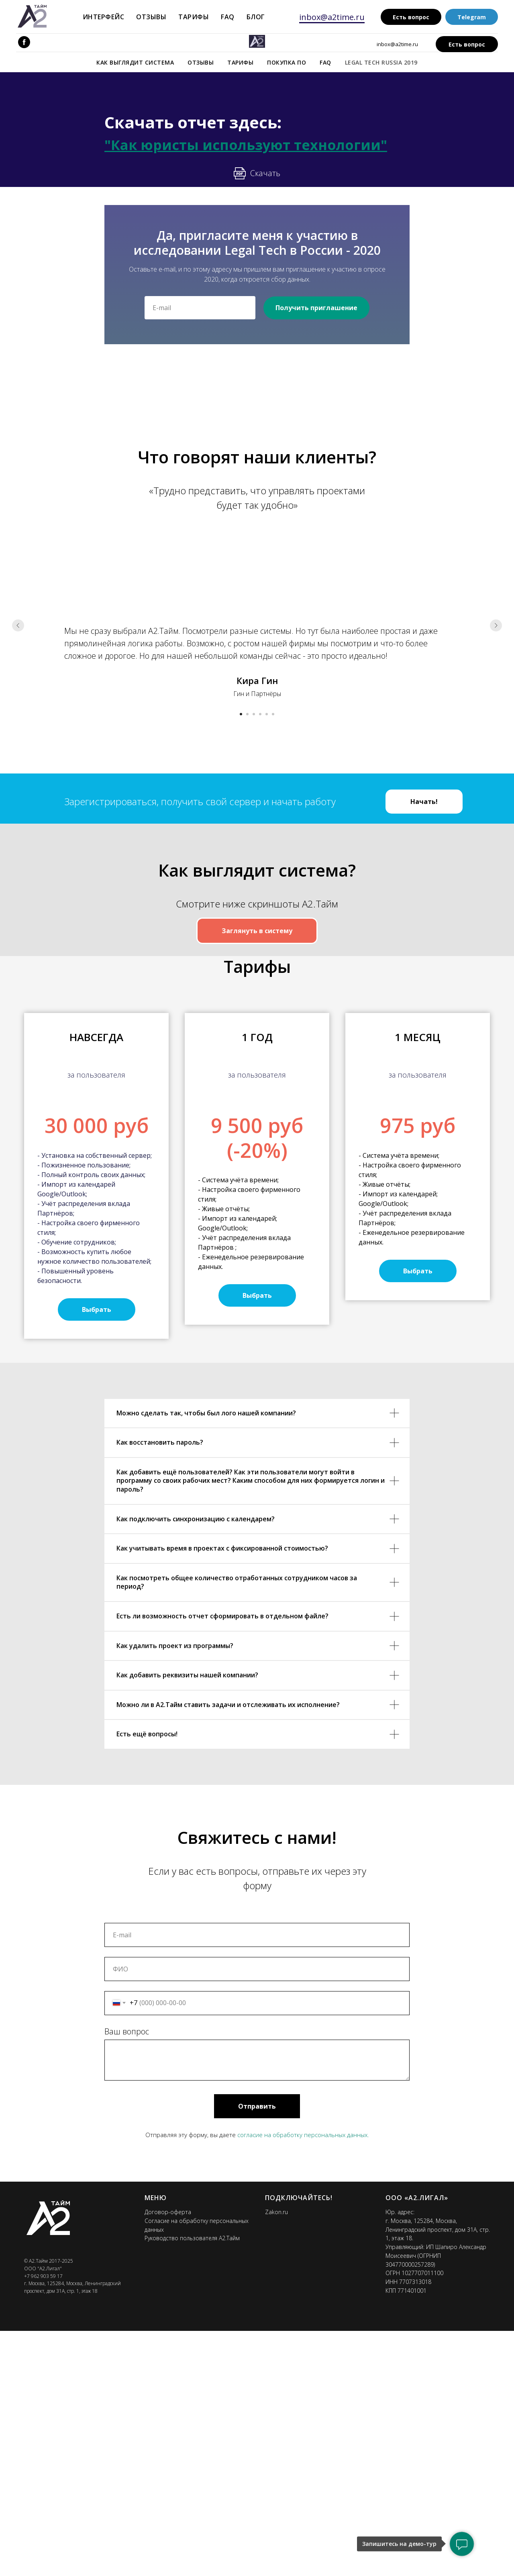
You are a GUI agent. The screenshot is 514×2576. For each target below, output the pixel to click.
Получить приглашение (316, 307)
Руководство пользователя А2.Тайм (192, 2483)
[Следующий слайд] (496, 625)
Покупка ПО (286, 62)
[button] (96, 1554)
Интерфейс (103, 16)
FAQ (228, 16)
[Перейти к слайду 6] (273, 714)
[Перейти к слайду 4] (260, 714)
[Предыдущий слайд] (18, 625)
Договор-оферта (168, 2457)
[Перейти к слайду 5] (266, 714)
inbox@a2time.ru (332, 17)
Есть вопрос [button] (411, 17)
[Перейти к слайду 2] (247, 714)
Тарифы (193, 16)
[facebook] (24, 42)
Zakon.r (275, 2457)
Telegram (471, 17)
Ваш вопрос (126, 2276)
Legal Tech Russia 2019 (381, 62)
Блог (256, 16)
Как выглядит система (135, 62)
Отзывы (151, 16)
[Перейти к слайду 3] (254, 714)
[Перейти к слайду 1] (241, 714)
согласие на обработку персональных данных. (303, 2379)
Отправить (257, 2351)
